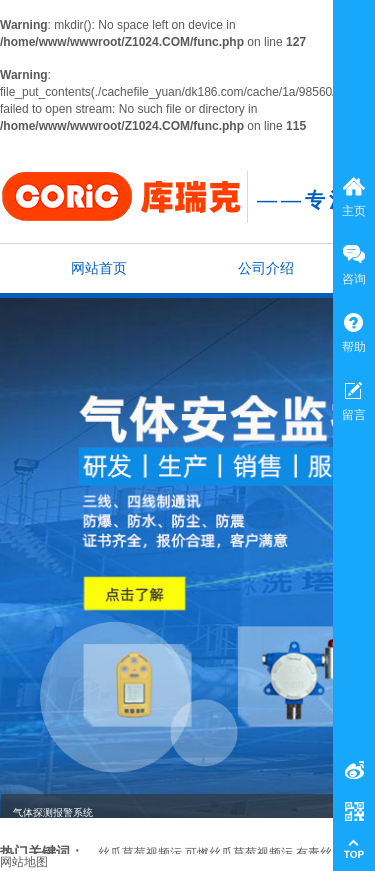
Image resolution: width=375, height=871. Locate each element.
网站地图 (24, 862)
